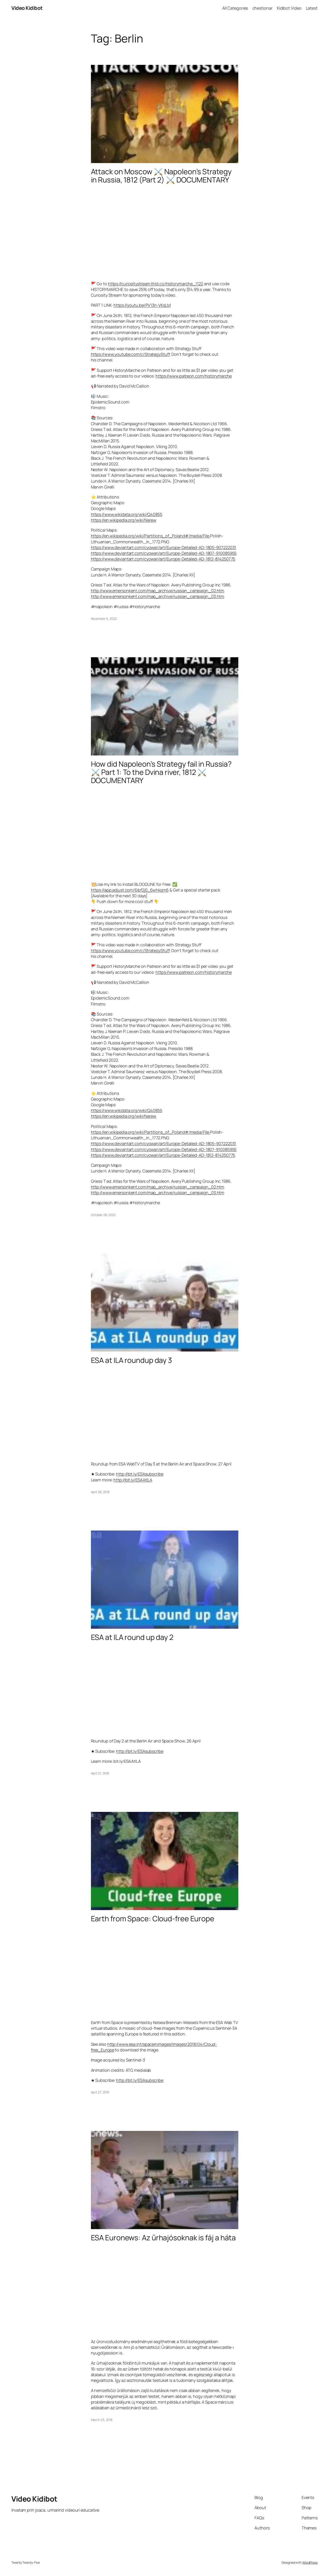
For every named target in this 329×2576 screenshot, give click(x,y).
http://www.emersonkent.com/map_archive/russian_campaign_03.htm (157, 596)
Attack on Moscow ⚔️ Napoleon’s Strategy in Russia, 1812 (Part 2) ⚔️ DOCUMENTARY (161, 175)
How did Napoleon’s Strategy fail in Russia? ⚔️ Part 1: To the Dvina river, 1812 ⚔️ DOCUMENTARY (161, 772)
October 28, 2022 (103, 1215)
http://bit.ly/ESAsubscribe (139, 1474)
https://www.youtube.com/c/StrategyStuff (130, 354)
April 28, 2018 (100, 1492)
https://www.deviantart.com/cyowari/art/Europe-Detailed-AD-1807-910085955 (164, 553)
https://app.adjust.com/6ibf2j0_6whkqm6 (130, 890)
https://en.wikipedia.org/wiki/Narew (124, 520)
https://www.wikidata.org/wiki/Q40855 (126, 514)
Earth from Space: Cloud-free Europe (153, 1918)
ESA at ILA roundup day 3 (131, 1360)
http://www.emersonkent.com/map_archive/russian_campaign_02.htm (157, 590)
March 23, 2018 (102, 2420)
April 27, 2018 (100, 1773)
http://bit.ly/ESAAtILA (133, 1480)
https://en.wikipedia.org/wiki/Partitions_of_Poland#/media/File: (150, 535)
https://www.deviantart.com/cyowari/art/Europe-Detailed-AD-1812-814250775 (163, 559)
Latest (312, 8)
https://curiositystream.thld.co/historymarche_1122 (155, 283)
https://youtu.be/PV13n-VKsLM (142, 305)
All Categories (235, 8)
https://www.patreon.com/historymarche (194, 376)
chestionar (262, 8)
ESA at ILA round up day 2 (132, 1637)
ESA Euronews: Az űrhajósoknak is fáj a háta (163, 2237)
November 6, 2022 (104, 618)
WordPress (310, 2562)
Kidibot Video (289, 8)
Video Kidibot (27, 8)
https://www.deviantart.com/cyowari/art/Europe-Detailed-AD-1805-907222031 (163, 547)
